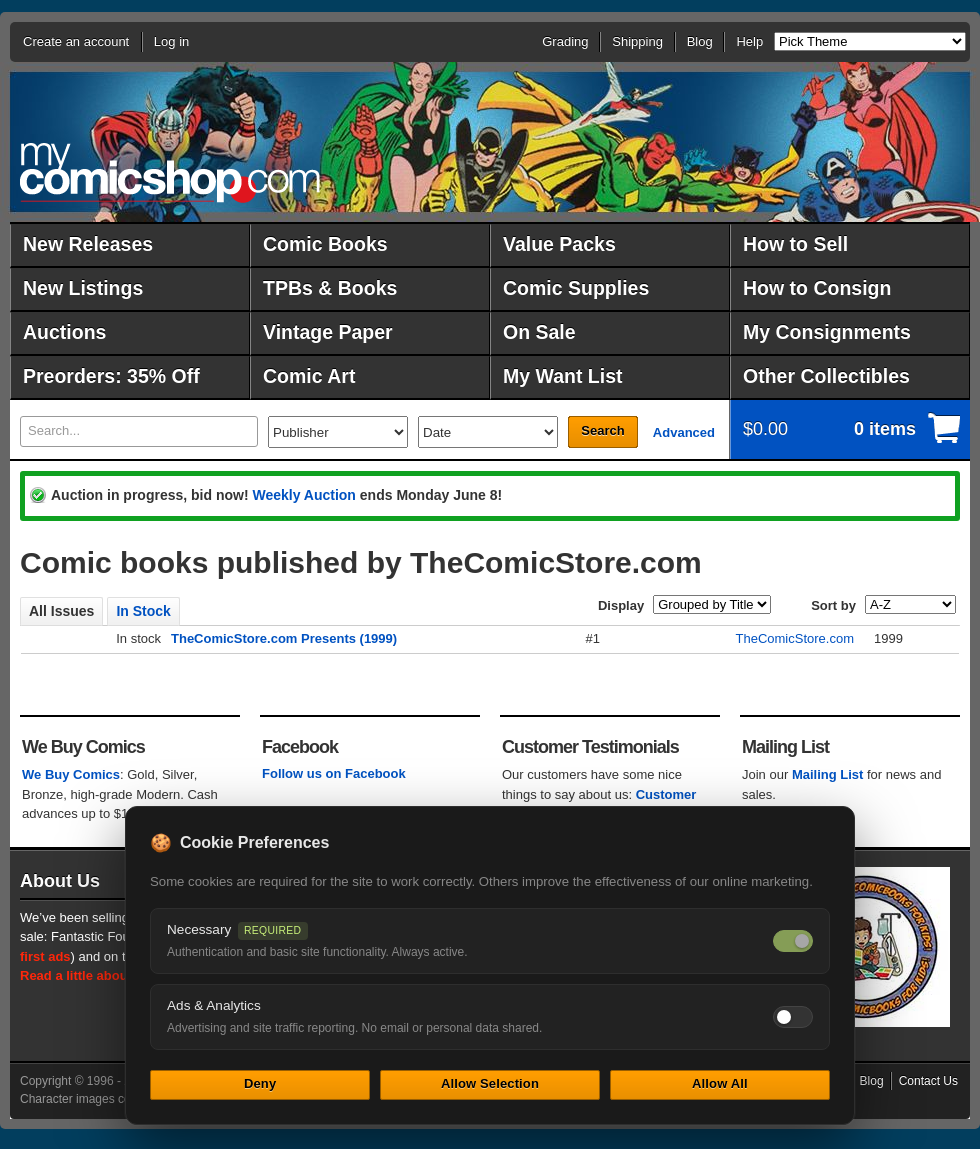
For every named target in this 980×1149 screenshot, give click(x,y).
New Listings (83, 288)
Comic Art (309, 376)
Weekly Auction (303, 495)
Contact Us (928, 1081)
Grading (565, 41)
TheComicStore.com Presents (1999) (284, 638)
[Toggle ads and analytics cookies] (793, 1017)
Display (621, 605)
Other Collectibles (826, 376)
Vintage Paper (328, 332)
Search (602, 430)
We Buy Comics (71, 774)
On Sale (539, 332)
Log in (171, 41)
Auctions (64, 332)
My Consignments (827, 332)
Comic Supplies (576, 288)
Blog (700, 41)
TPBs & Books (330, 288)
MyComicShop (170, 172)
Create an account (76, 41)
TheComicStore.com (795, 638)
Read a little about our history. (113, 975)
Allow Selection (490, 1083)
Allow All (720, 1083)
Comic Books (325, 244)
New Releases (88, 244)
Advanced (684, 432)
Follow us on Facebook (334, 773)
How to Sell (795, 244)
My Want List (563, 376)
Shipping (637, 41)
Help (749, 41)
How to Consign (817, 288)
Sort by (833, 605)
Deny (260, 1083)
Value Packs (559, 244)
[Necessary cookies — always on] (793, 941)
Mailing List (828, 774)
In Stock (143, 611)
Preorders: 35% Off (111, 376)
